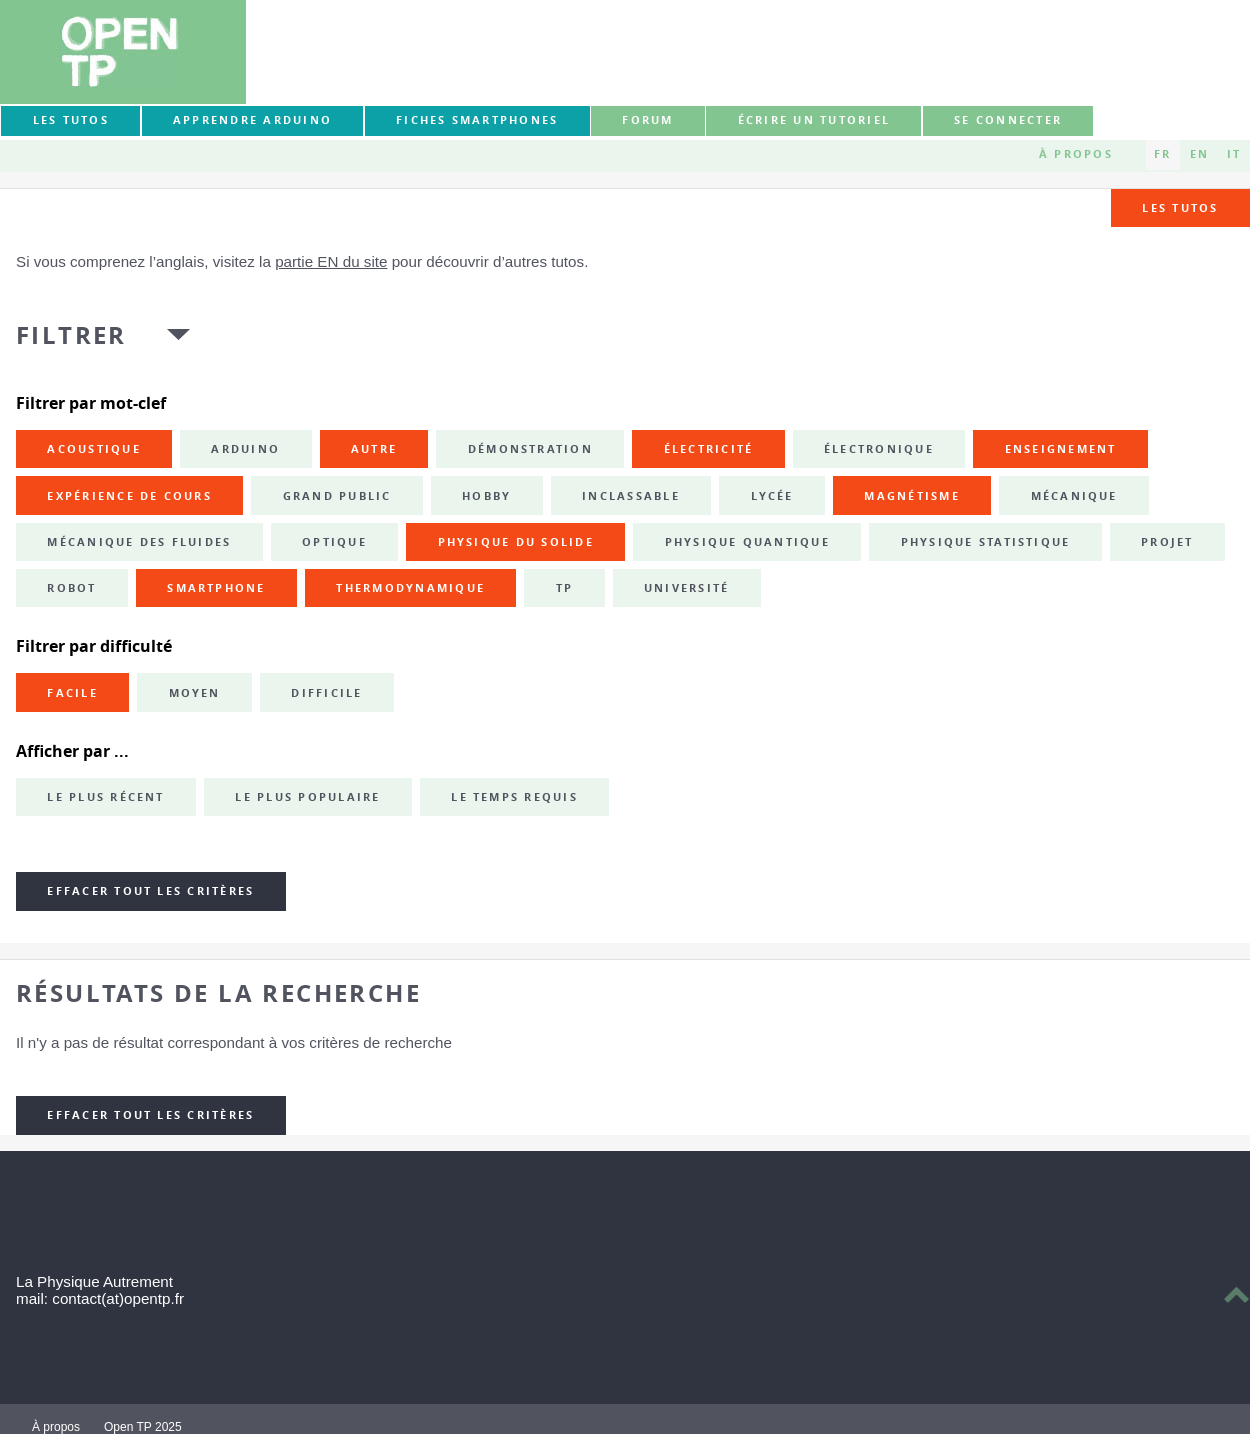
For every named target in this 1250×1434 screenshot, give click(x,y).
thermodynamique (410, 588)
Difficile (326, 693)
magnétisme (911, 496)
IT (1234, 154)
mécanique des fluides (139, 542)
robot (71, 588)
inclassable (631, 496)
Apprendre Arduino (252, 120)
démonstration (530, 449)
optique (334, 542)
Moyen (195, 693)
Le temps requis (514, 797)
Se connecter (1008, 120)
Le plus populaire (307, 797)
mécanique (1074, 496)
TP (564, 588)
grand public (337, 496)
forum (647, 120)
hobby (486, 496)
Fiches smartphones (477, 120)
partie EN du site (331, 261)
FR (1162, 154)
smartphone (216, 588)
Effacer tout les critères (150, 891)
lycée (772, 496)
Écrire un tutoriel (814, 120)
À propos (1076, 154)
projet (1167, 542)
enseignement (1061, 449)
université (686, 588)
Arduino (245, 449)
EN (1199, 154)
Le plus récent (105, 797)
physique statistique (986, 542)
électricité (709, 449)
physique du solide (516, 542)
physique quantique (747, 542)
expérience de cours (129, 496)
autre (374, 449)
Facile (72, 693)
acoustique (93, 449)
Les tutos (71, 120)
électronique (879, 449)
